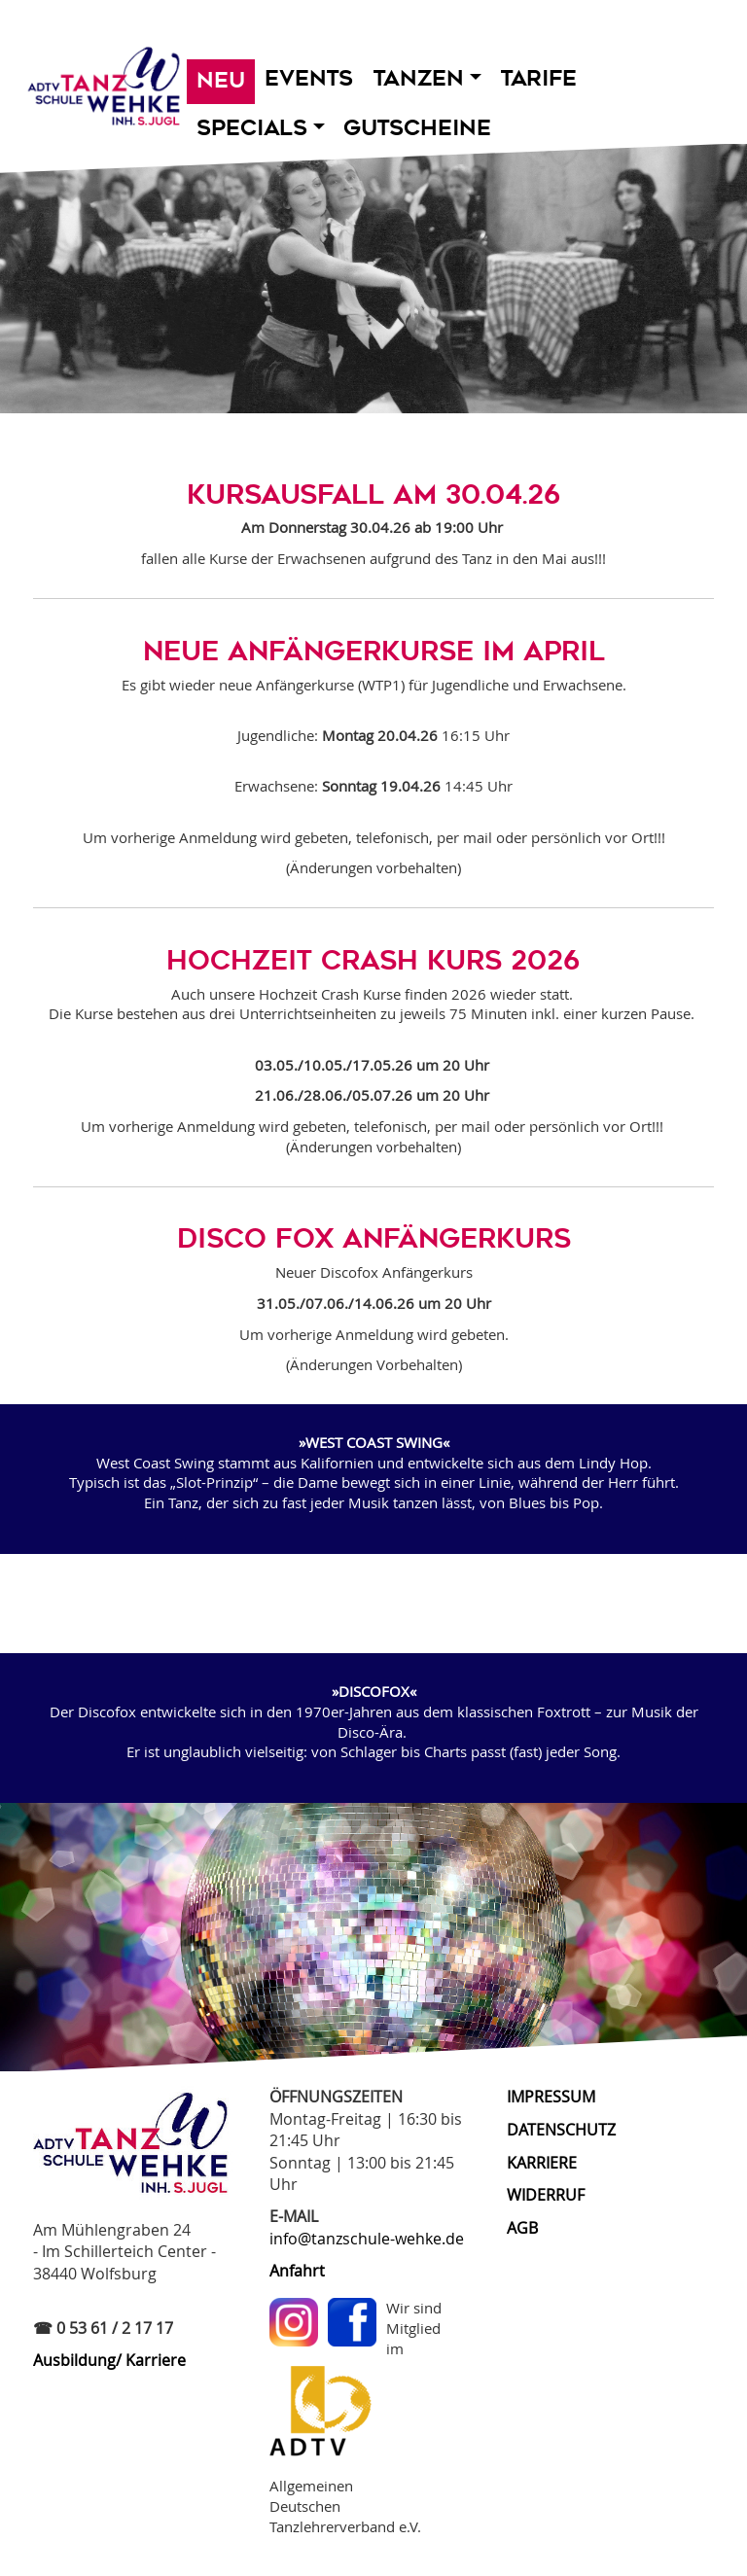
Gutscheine (417, 128)
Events (309, 78)
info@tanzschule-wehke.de (366, 2238)
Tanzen (427, 78)
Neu (220, 80)
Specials (260, 128)
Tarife (538, 78)
